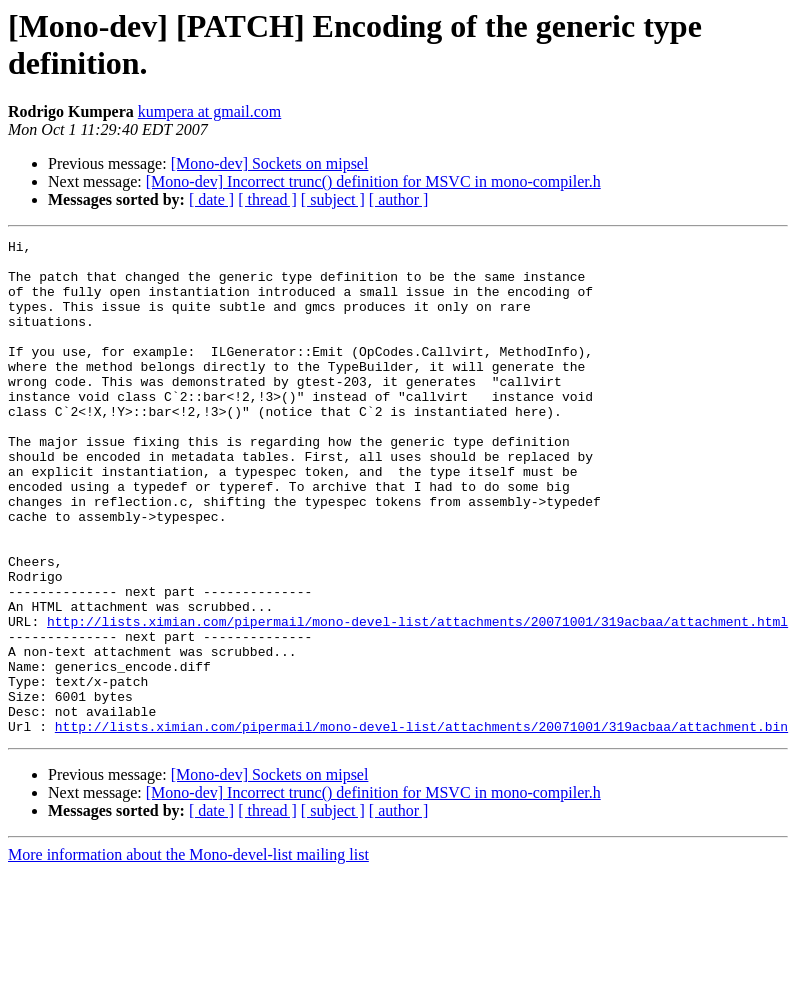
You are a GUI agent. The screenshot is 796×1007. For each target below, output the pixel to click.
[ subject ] (333, 199)
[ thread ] (267, 199)
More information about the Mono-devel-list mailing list (188, 953)
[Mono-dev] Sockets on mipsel (270, 163)
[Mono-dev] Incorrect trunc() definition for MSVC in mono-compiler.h (373, 181)
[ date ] (211, 199)
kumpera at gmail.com (210, 111)
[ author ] (399, 199)
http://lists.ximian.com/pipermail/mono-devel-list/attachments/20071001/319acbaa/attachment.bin (421, 825)
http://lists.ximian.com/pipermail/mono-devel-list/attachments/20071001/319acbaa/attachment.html (417, 699)
